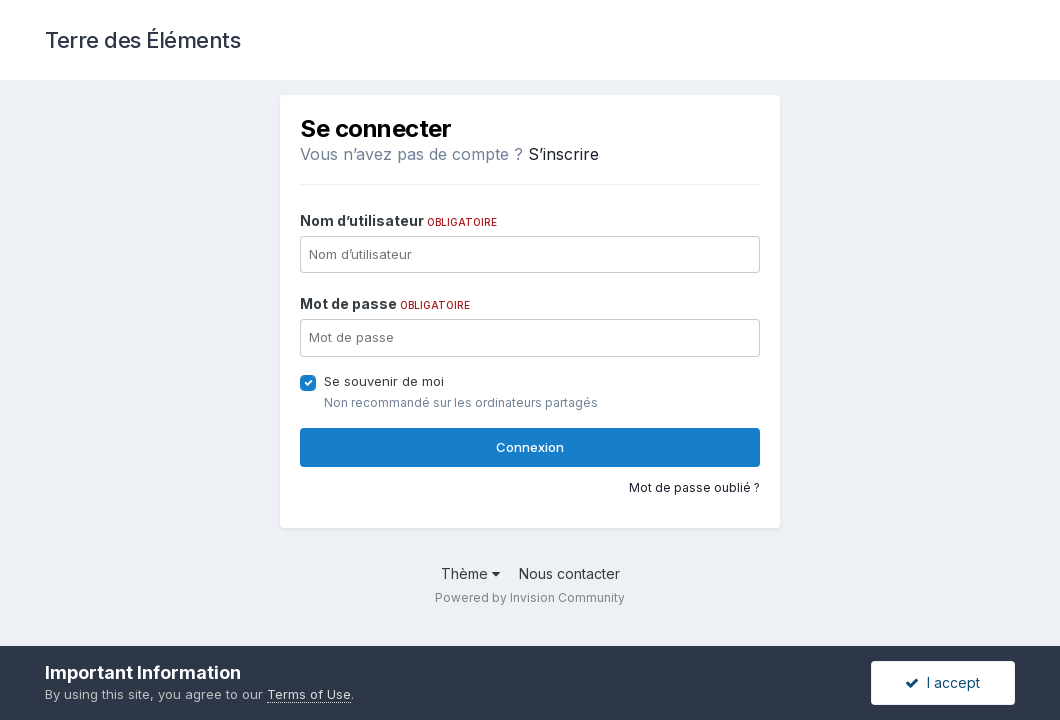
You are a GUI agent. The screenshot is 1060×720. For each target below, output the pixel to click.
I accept (942, 682)
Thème (470, 573)
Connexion (530, 447)
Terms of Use (309, 694)
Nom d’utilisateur (398, 220)
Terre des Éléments (142, 40)
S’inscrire (563, 154)
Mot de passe (385, 303)
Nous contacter (569, 573)
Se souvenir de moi (384, 381)
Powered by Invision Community (530, 597)
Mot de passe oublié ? (694, 487)
